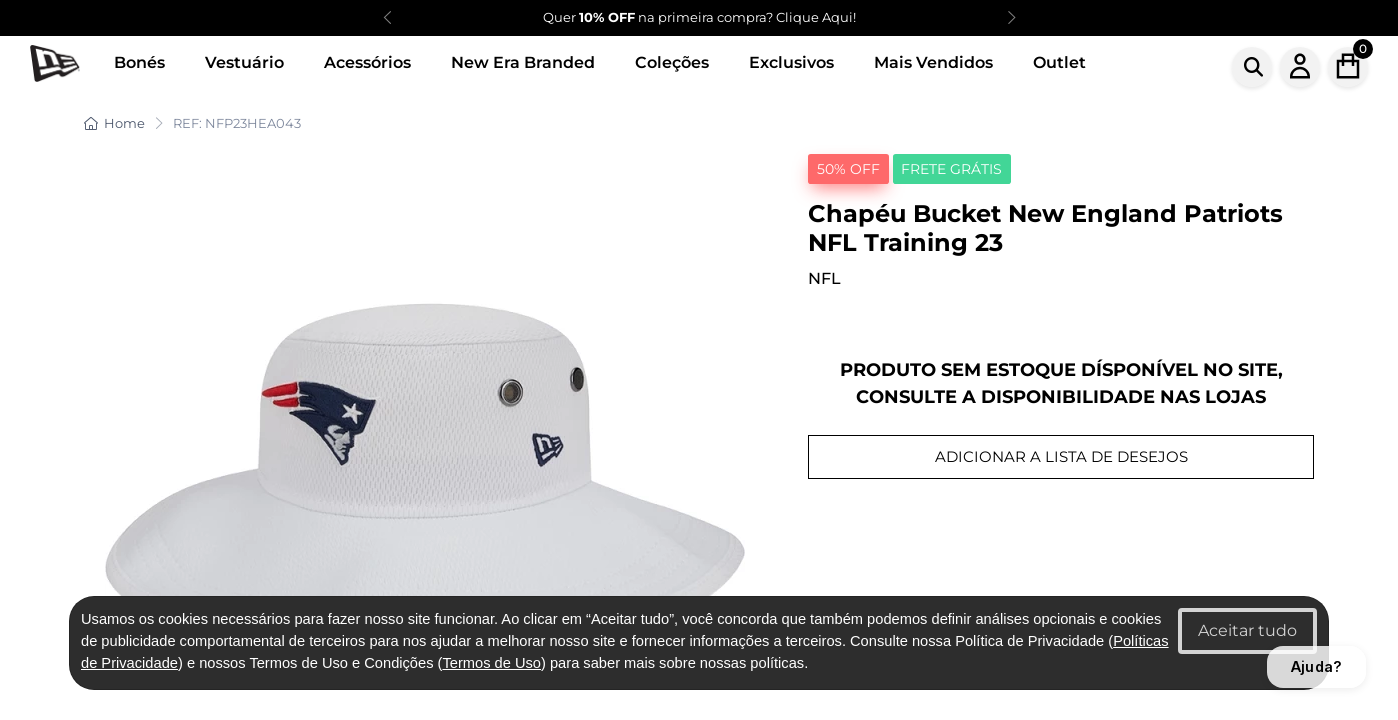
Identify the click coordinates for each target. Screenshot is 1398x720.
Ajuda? (1316, 666)
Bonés (139, 62)
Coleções (672, 62)
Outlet (1059, 62)
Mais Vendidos (933, 62)
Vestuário (244, 62)
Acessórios (367, 62)
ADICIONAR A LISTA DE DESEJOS (1061, 456)
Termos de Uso (491, 663)
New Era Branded (523, 62)
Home (114, 123)
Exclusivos (791, 62)
